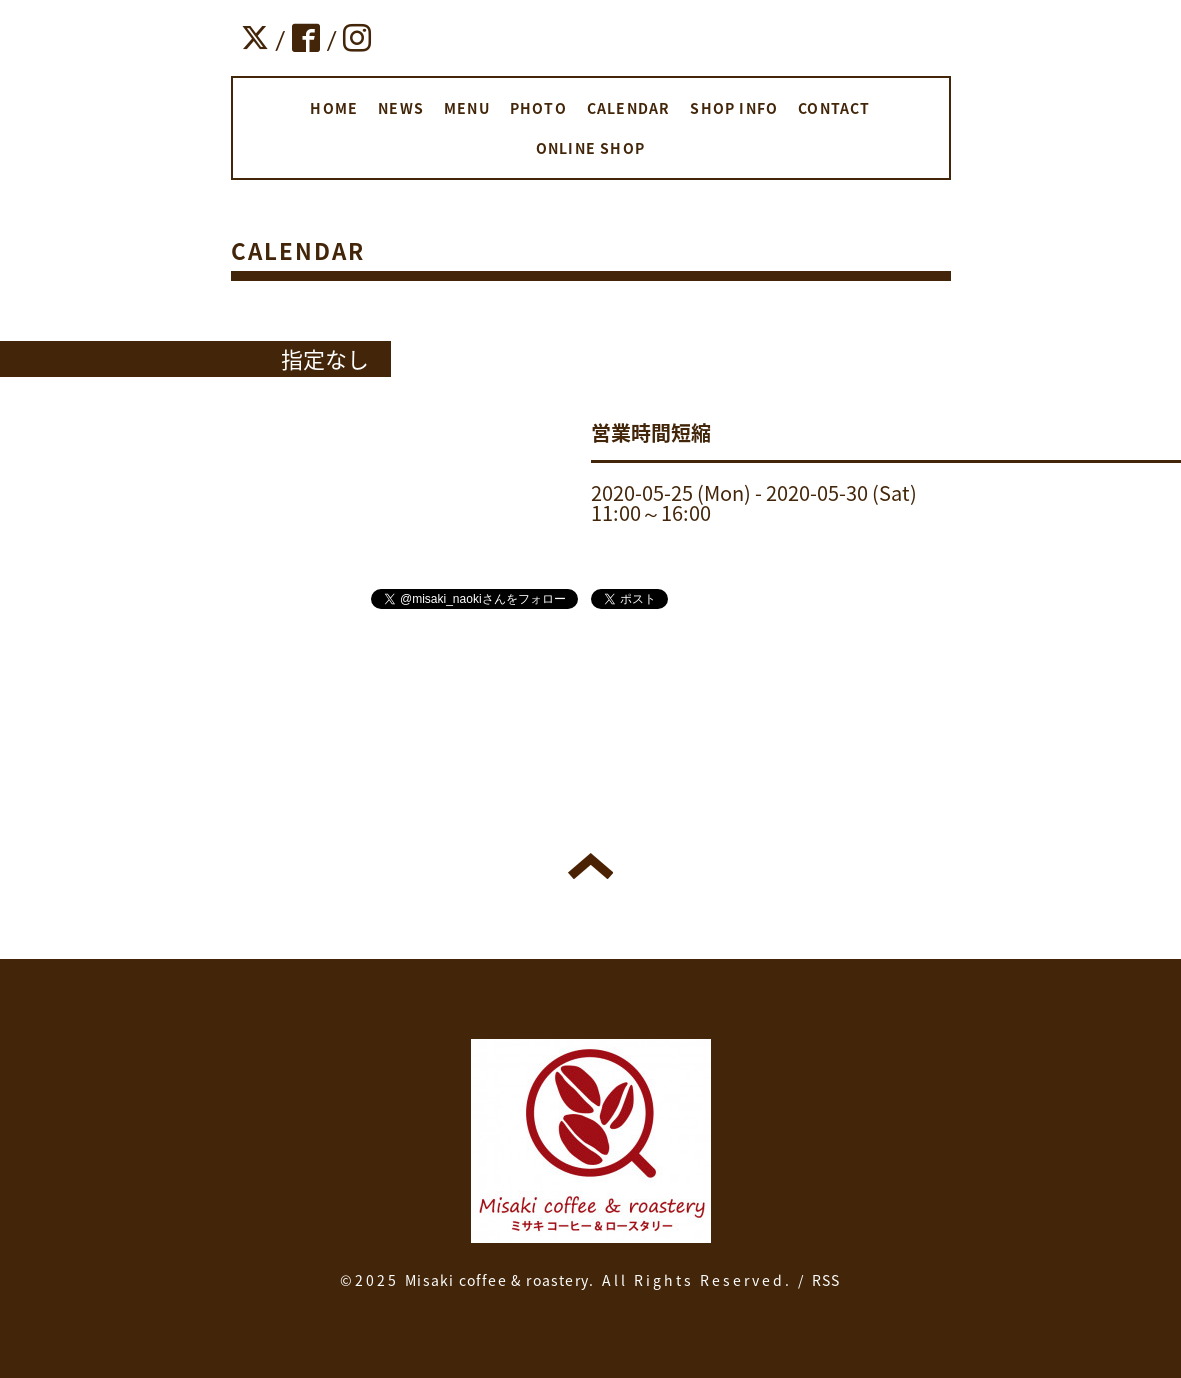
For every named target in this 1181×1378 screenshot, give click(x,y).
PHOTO (538, 108)
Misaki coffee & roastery (497, 1280)
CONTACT (834, 108)
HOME (334, 108)
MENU (467, 108)
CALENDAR (629, 108)
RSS (826, 1280)
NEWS (401, 108)
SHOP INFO (734, 108)
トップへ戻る (590, 866)
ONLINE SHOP (590, 148)
